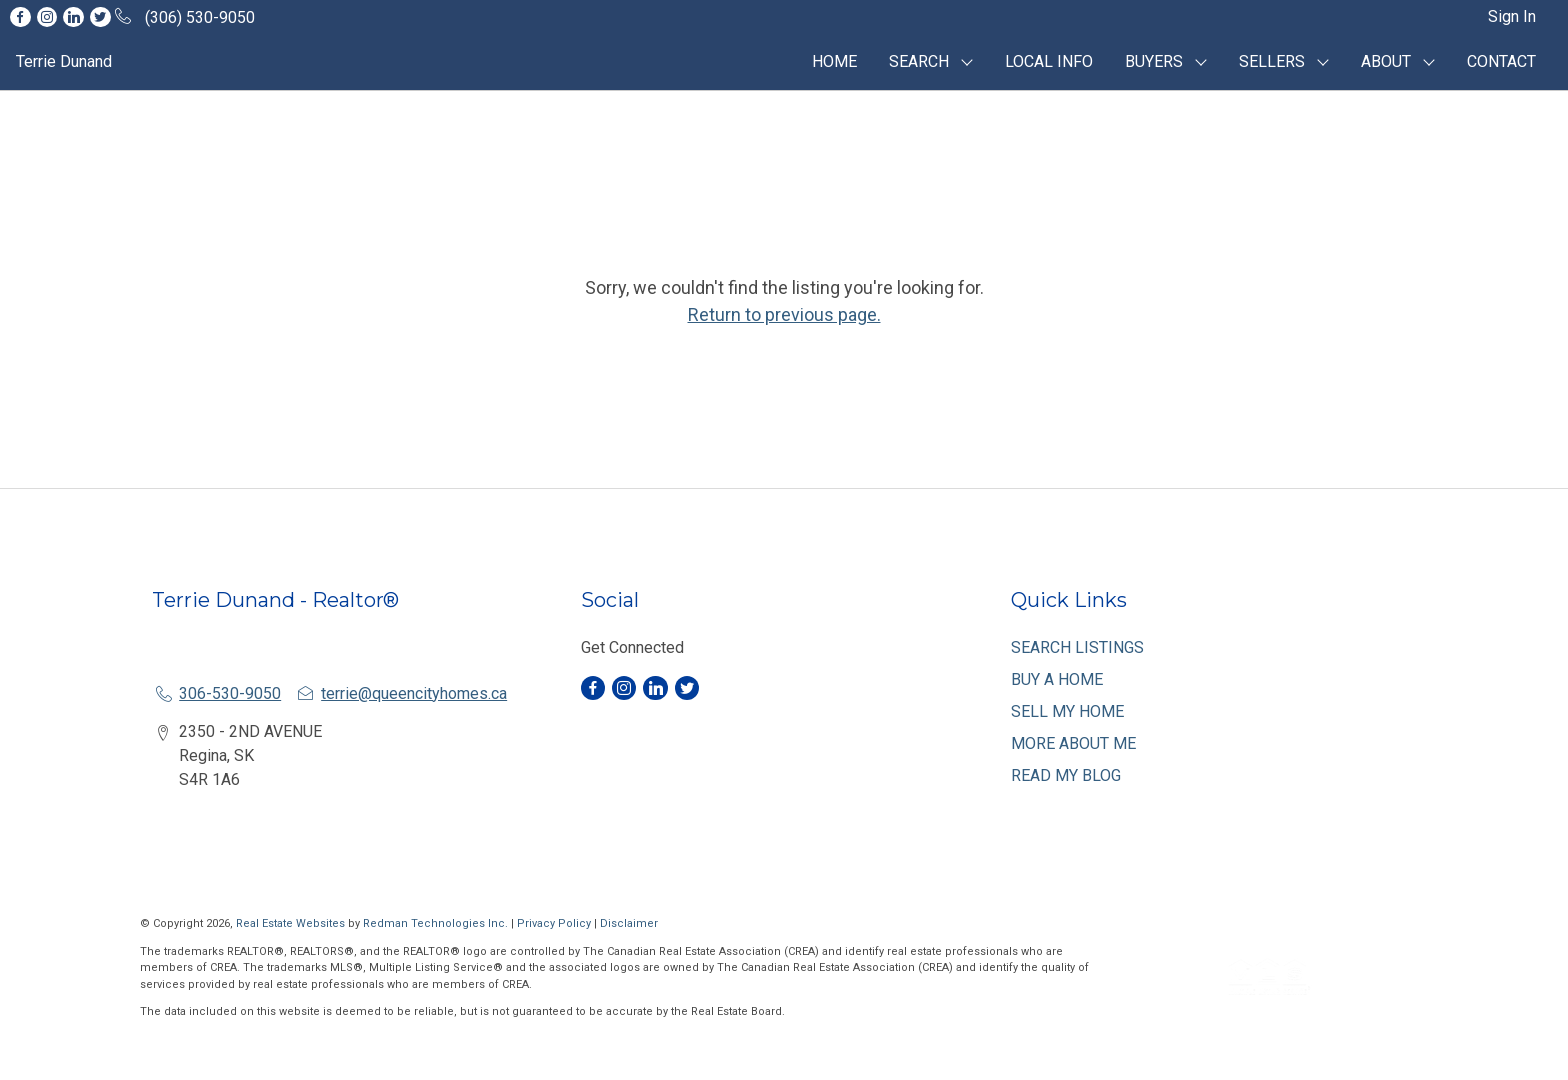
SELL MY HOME (1067, 711)
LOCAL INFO (1049, 61)
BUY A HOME (1057, 679)
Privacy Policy (554, 923)
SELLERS (1272, 61)
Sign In (1512, 16)
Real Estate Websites (292, 923)
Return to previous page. (784, 314)
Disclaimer (629, 923)
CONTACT (1501, 61)
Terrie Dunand (64, 61)
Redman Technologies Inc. (437, 923)
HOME (834, 61)
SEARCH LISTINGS (1077, 647)
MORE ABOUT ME (1073, 743)
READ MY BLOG (1066, 775)
